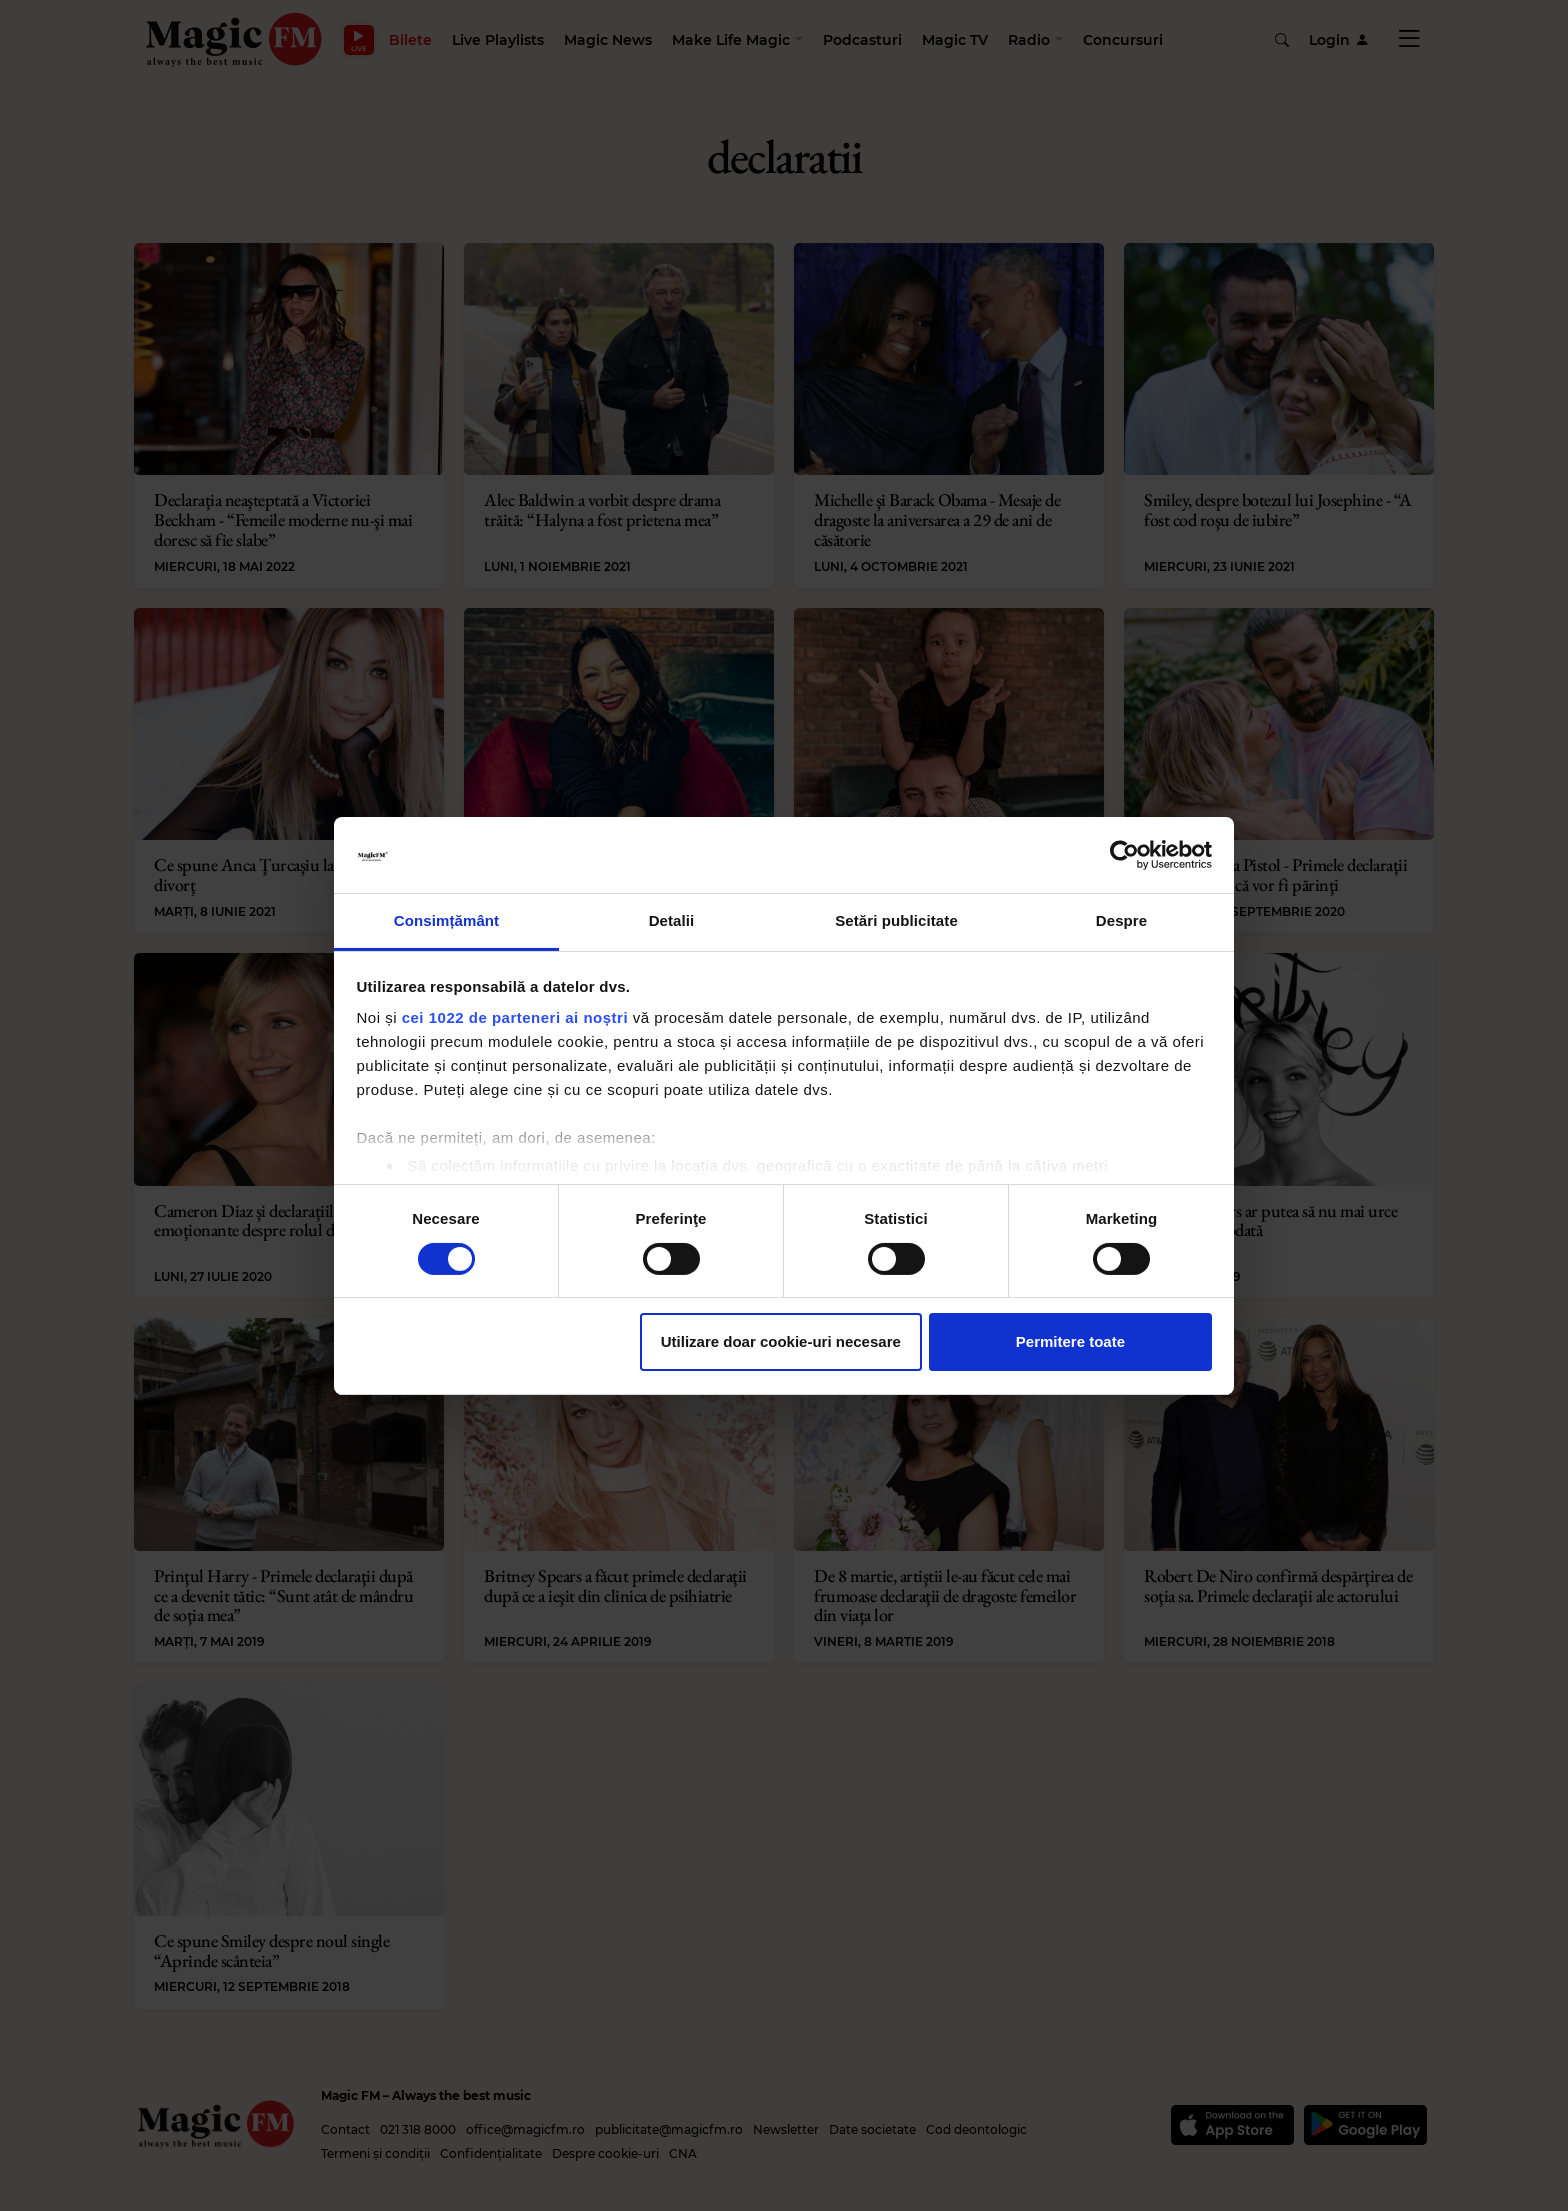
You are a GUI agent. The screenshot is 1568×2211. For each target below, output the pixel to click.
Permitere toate (1070, 1341)
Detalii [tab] (672, 920)
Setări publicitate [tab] (896, 920)
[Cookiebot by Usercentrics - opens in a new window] (1124, 855)
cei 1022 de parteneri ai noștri (515, 1017)
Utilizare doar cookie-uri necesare (781, 1341)
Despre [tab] (1121, 920)
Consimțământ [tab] (446, 920)
